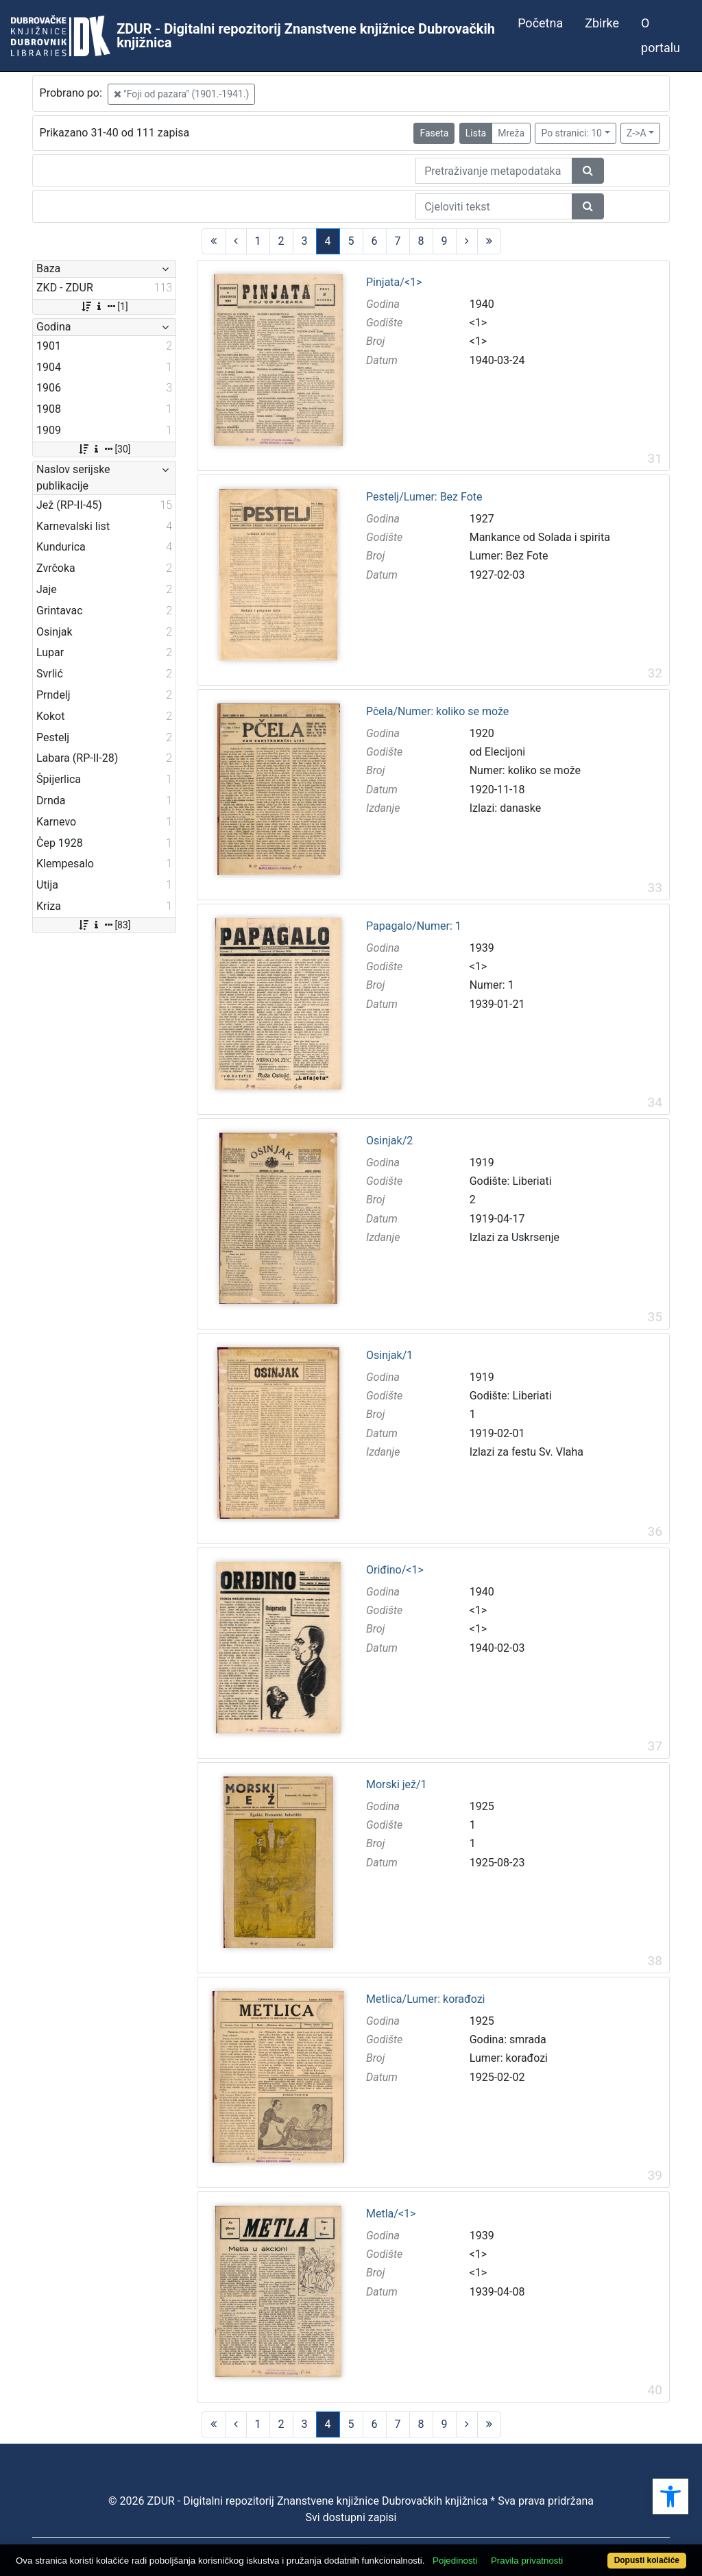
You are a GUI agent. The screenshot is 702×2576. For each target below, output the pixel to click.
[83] (103, 924)
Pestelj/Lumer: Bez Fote (424, 497)
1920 (482, 733)
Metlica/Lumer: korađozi (425, 1999)
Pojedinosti (455, 2560)
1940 (482, 304)
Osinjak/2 (389, 1141)
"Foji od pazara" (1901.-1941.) (182, 93)
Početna (540, 23)
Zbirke (602, 23)
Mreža (511, 133)
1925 (482, 1806)
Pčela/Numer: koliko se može (437, 712)
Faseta (434, 133)
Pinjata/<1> (394, 282)
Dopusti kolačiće (646, 2560)
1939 (482, 947)
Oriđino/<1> (395, 1570)
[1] (104, 306)
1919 (482, 1162)
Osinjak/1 (389, 1355)
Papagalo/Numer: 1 (413, 926)
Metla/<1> (390, 2214)
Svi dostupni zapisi (351, 2517)
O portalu (660, 35)
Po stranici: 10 (571, 133)
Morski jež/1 (396, 1785)
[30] (103, 449)
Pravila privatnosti (527, 2560)
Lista (475, 133)
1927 (482, 518)
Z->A (636, 133)
